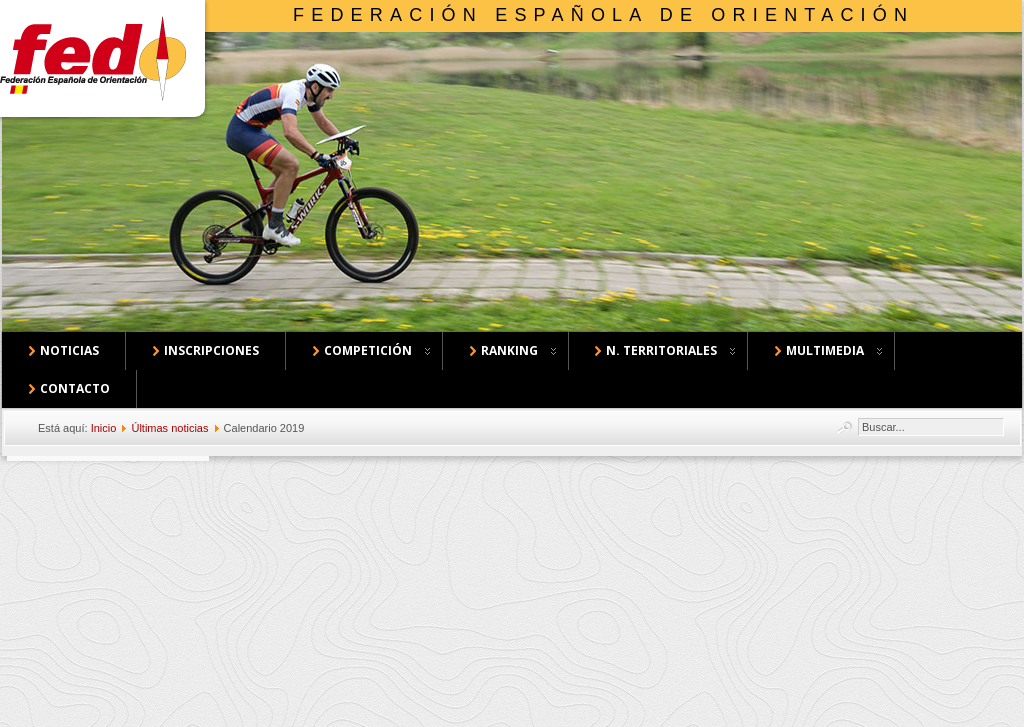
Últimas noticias (169, 428)
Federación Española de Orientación (603, 15)
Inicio (104, 428)
